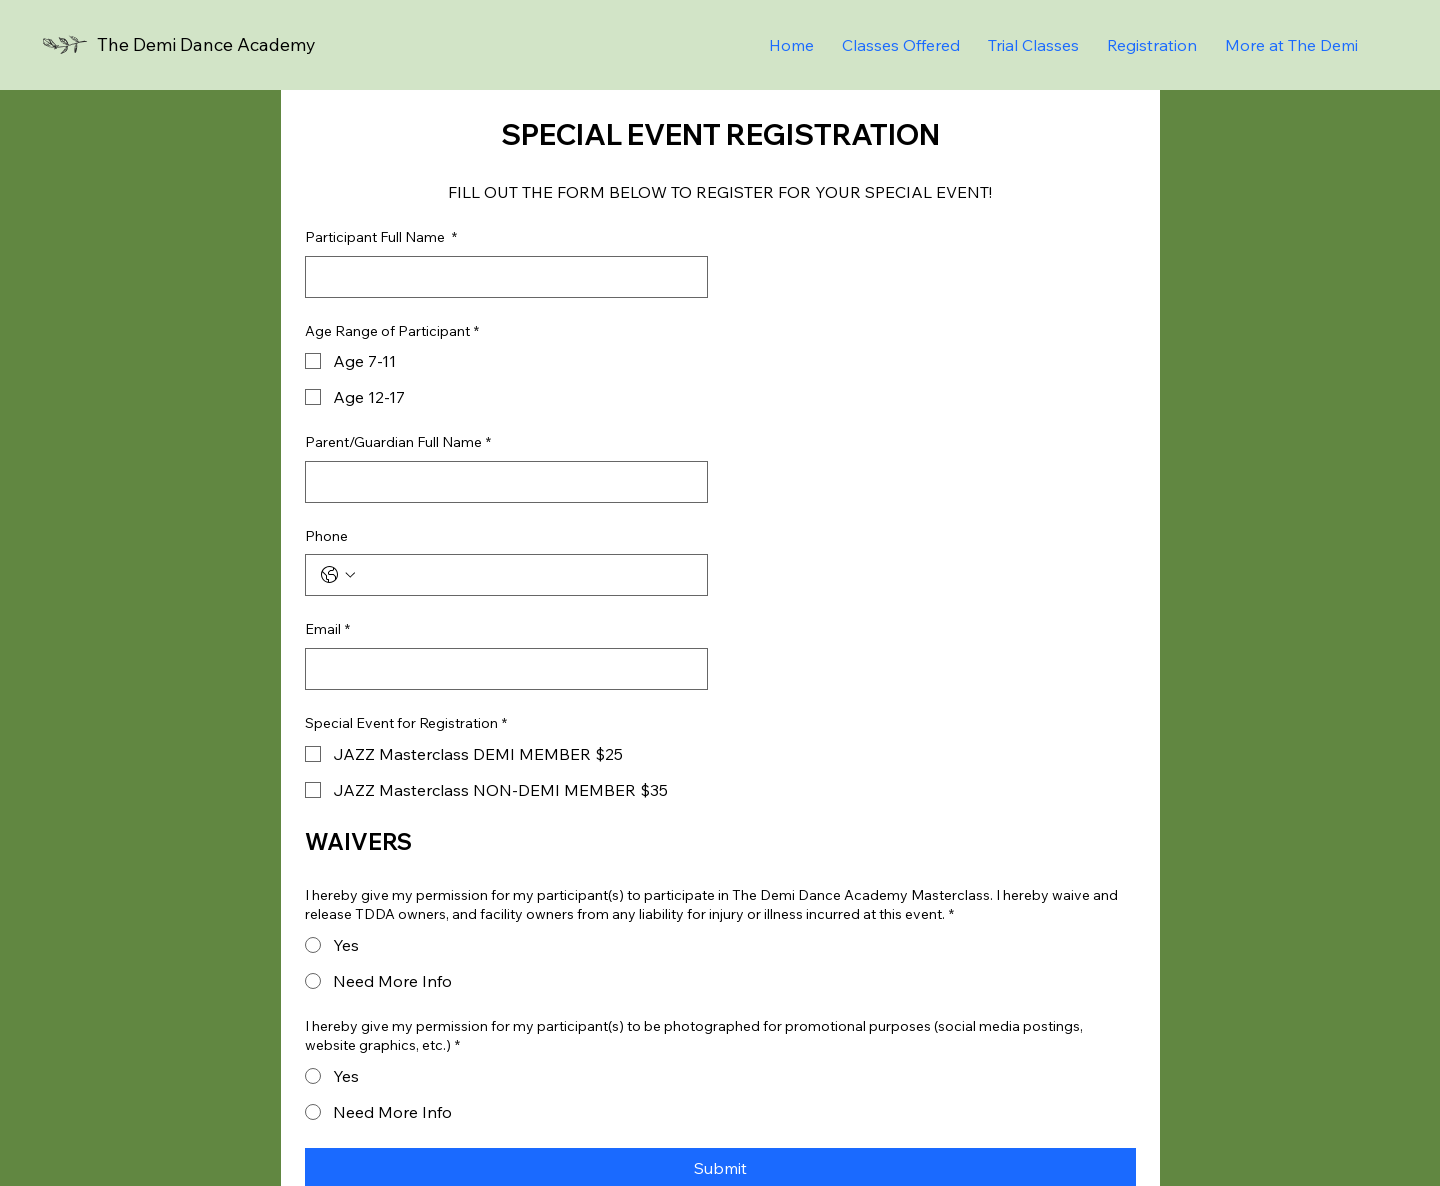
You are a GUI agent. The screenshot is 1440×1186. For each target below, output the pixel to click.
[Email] (500, 669)
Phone (326, 536)
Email (327, 630)
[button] (1291, 45)
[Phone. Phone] (526, 575)
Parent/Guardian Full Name (398, 443)
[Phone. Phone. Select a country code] (338, 575)
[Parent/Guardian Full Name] (500, 482)
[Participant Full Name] (500, 277)
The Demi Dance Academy (206, 44)
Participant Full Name (381, 238)
